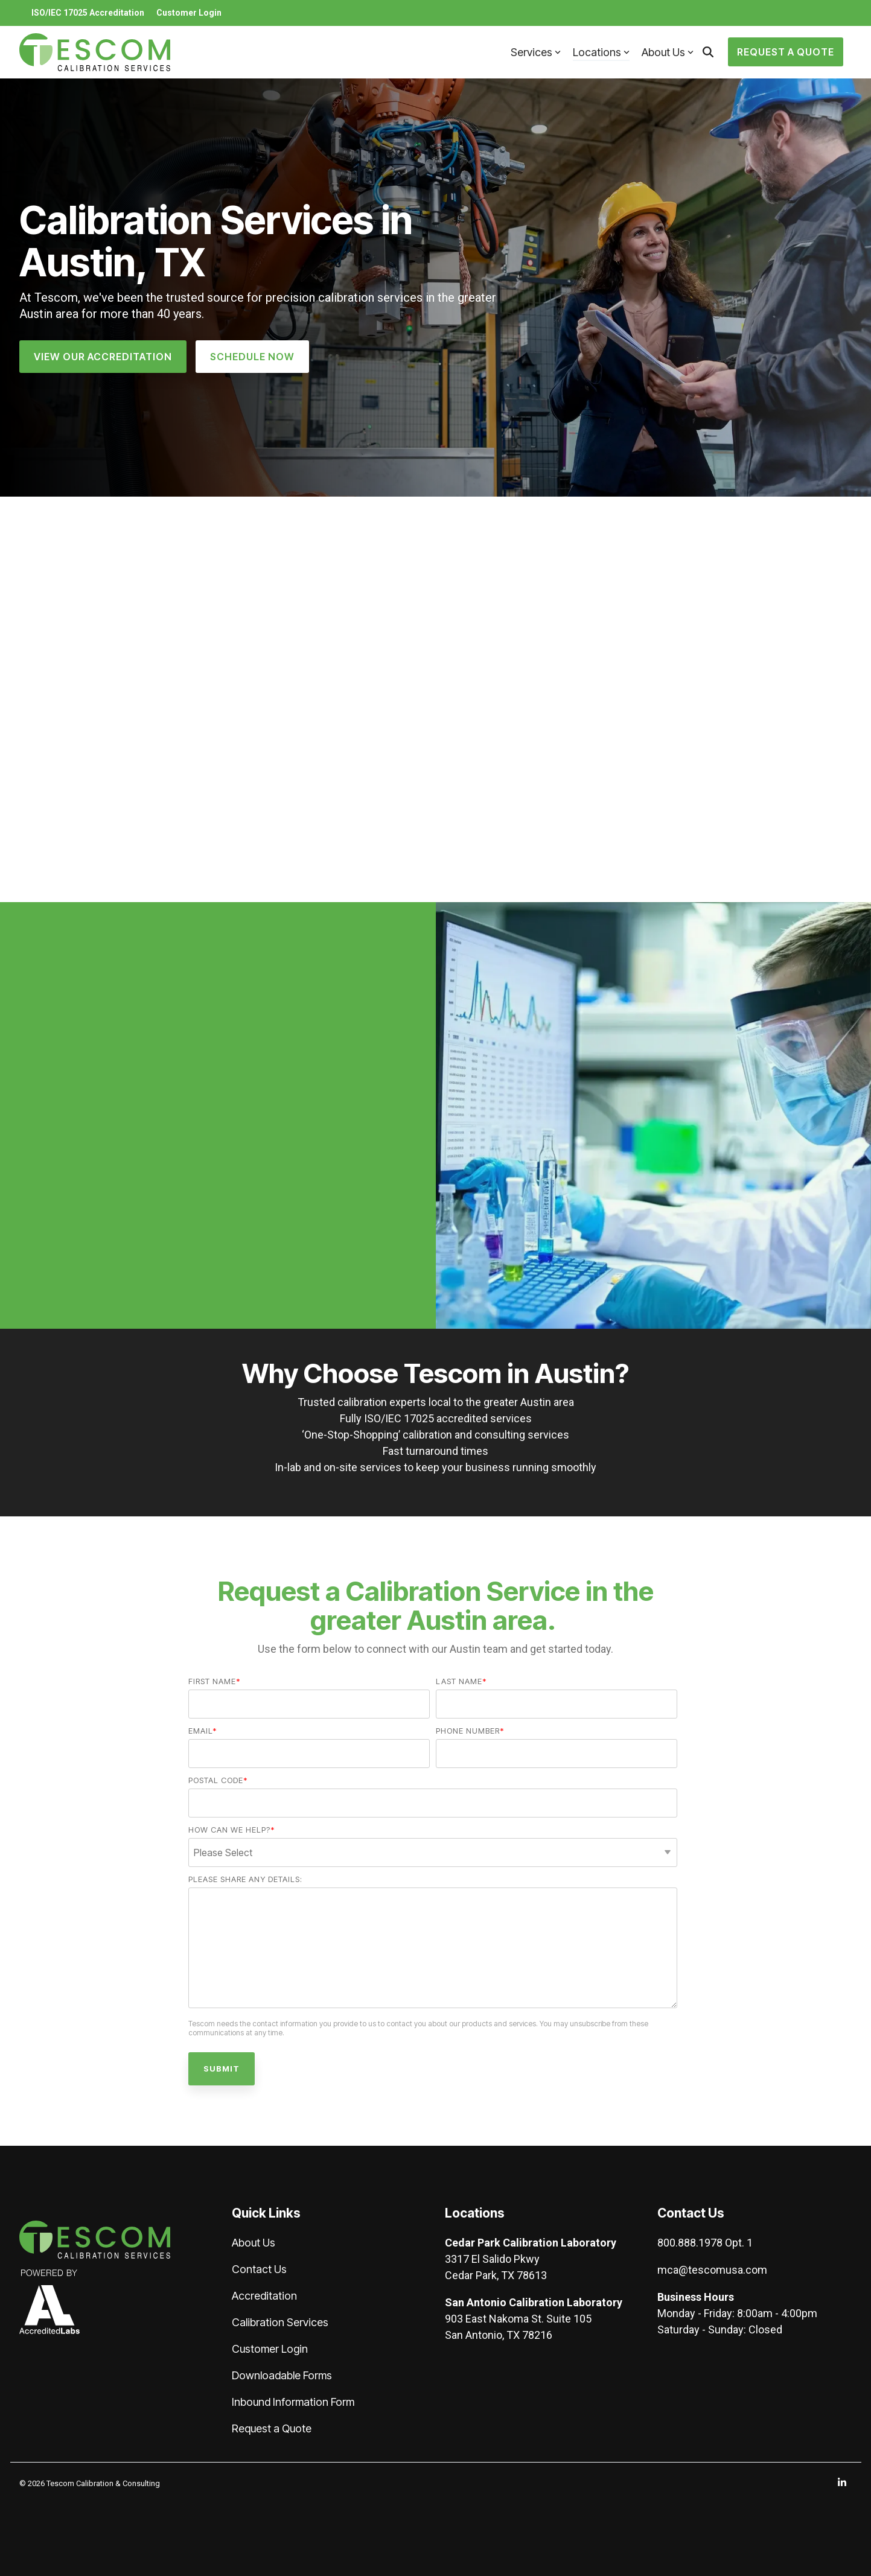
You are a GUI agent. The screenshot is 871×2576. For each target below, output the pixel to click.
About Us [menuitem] (253, 2242)
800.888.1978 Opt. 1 (705, 2242)
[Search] (708, 51)
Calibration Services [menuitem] (280, 2322)
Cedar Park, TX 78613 (496, 2275)
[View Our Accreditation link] (103, 356)
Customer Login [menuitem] (189, 12)
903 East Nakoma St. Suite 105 (518, 2318)
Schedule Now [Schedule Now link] (252, 357)
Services (536, 52)
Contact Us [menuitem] (259, 2269)
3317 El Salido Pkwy (492, 2259)
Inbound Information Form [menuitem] (293, 2402)
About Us (668, 52)
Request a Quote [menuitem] (271, 2428)
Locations (601, 52)
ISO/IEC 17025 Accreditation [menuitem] (87, 12)
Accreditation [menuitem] (264, 2295)
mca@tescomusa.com (712, 2269)
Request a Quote (785, 52)
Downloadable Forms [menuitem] (282, 2375)
